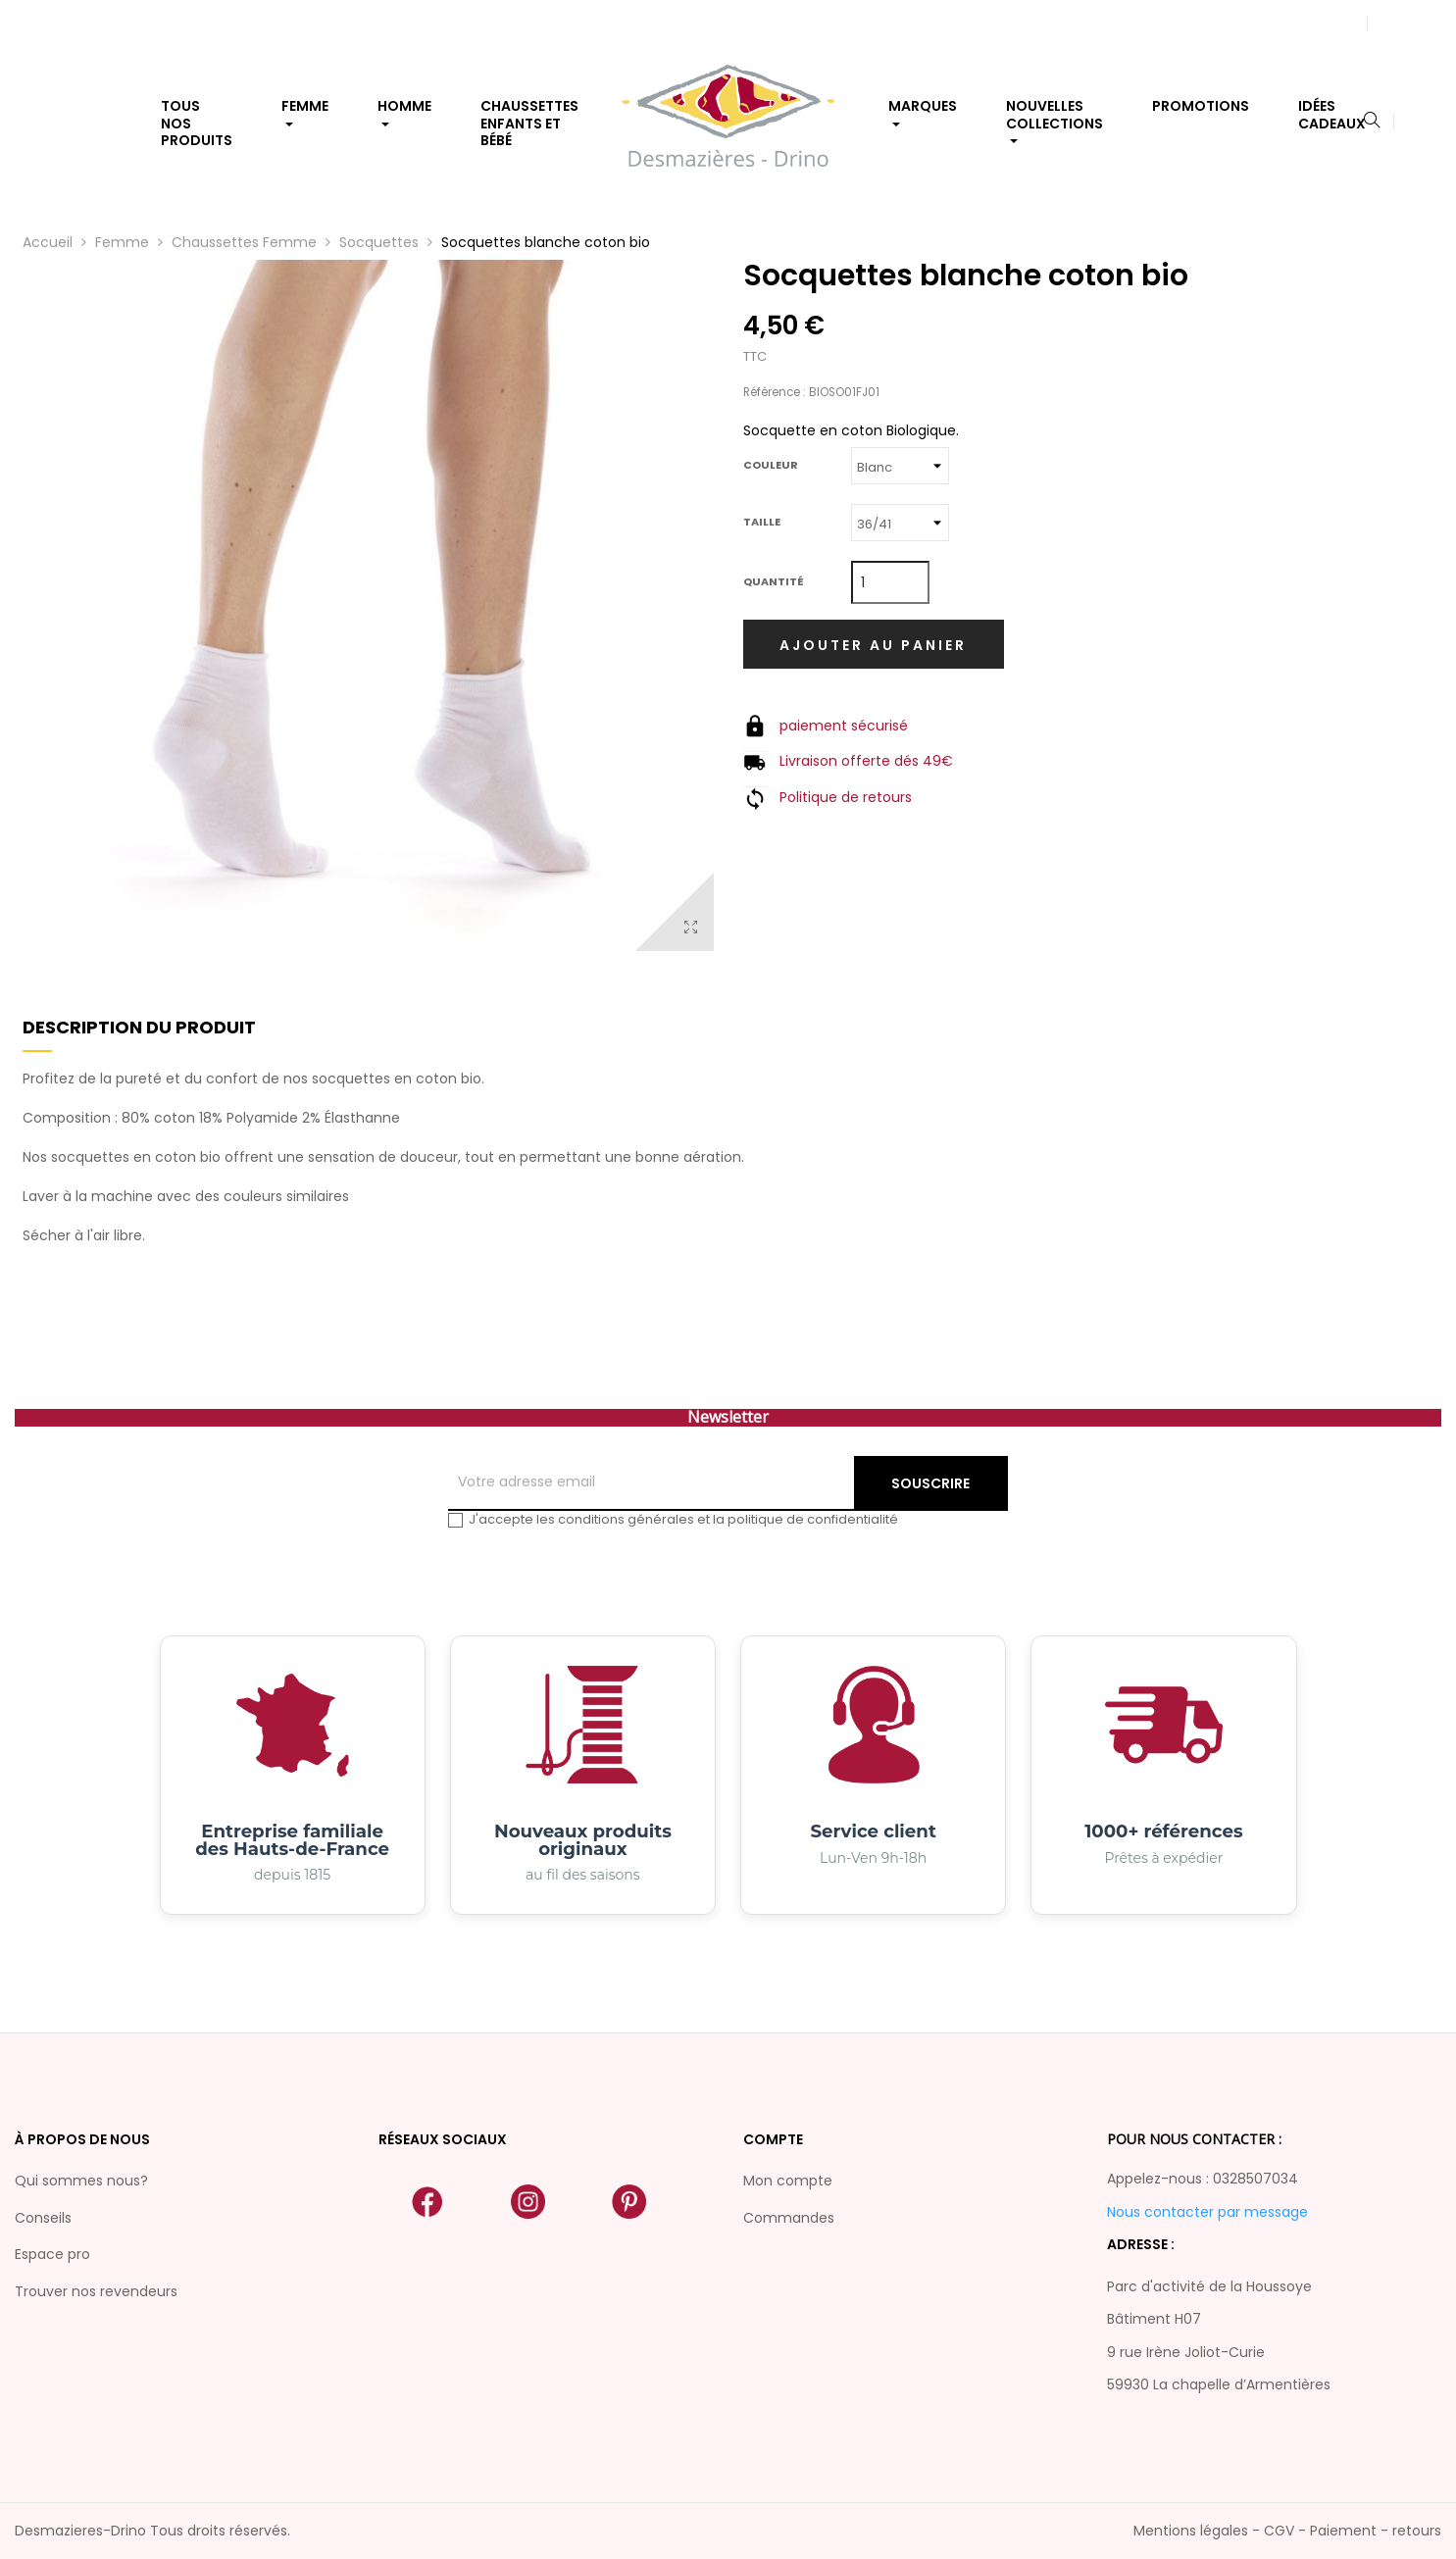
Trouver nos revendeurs (96, 2291)
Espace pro (52, 2254)
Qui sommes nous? (81, 2180)
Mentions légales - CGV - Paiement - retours (1287, 2530)
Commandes (788, 2218)
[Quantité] (890, 582)
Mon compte (787, 2180)
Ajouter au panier (873, 645)
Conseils (43, 2218)
